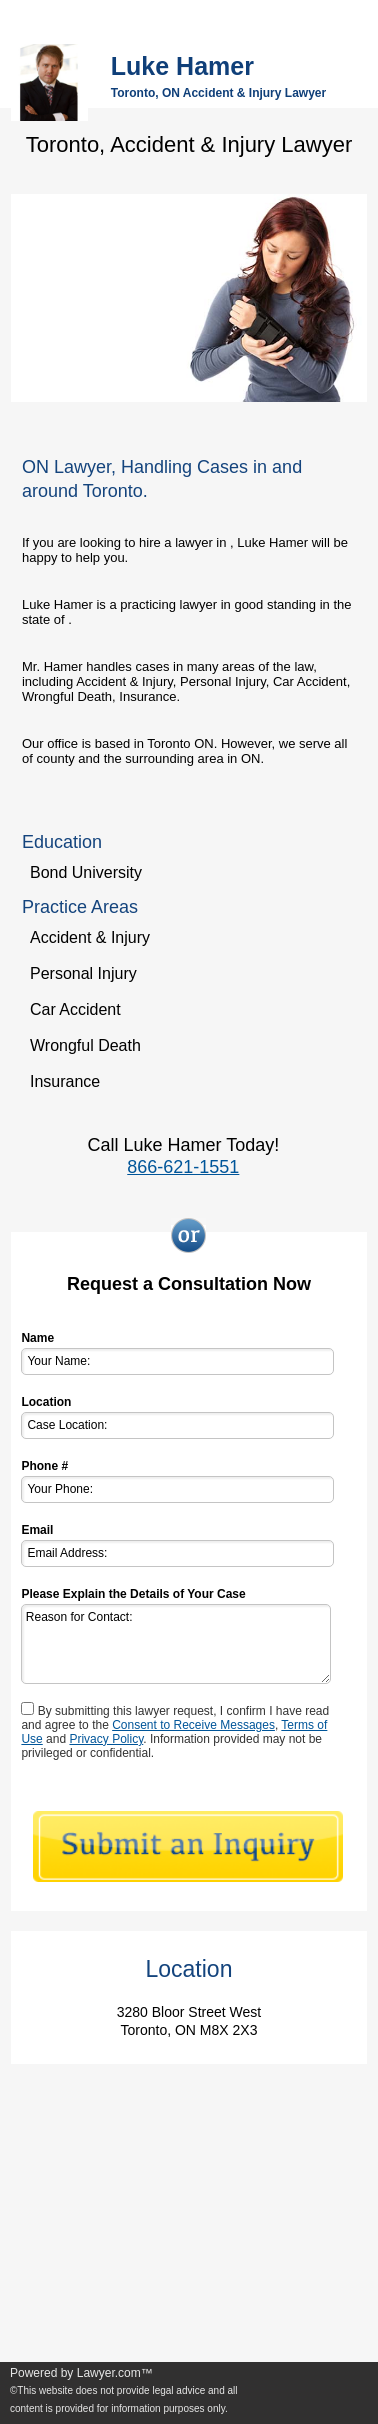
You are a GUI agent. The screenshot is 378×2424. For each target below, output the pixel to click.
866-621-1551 (183, 1167)
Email (37, 1530)
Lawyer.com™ (115, 2373)
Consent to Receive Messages (193, 1725)
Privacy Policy (106, 1739)
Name (37, 1338)
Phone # (44, 1466)
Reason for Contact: (175, 1644)
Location (46, 1402)
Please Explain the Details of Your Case (133, 1594)
